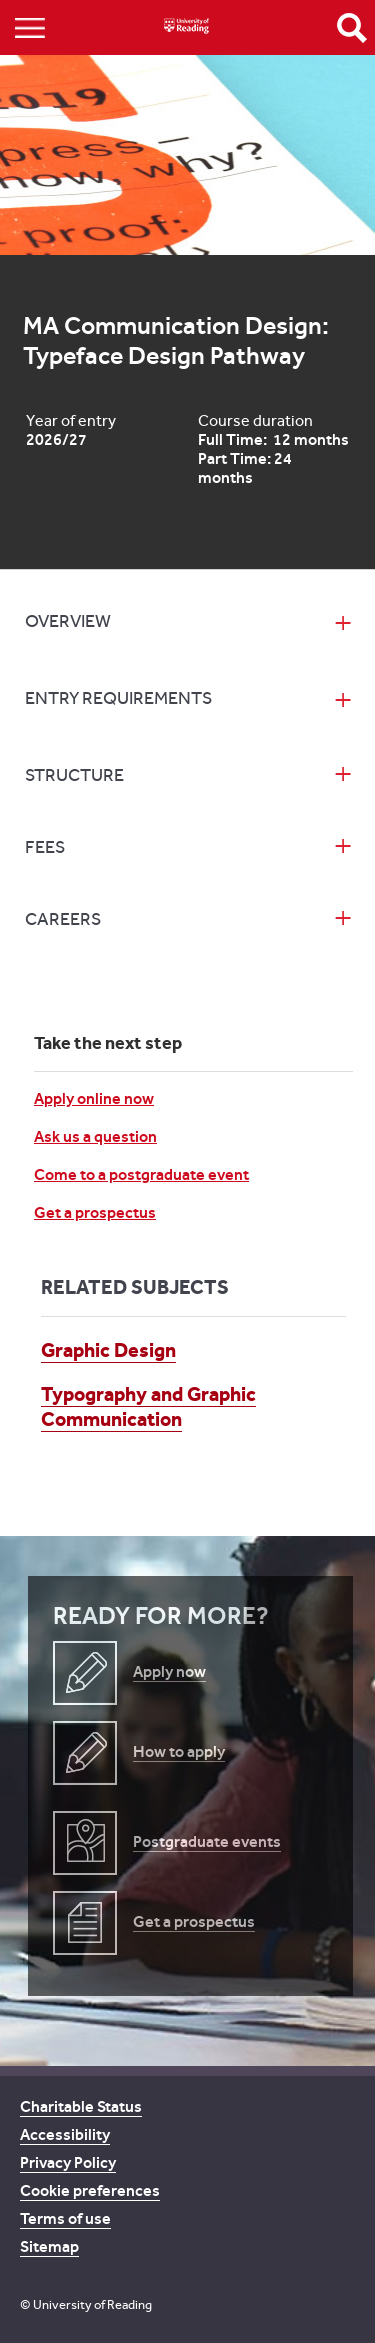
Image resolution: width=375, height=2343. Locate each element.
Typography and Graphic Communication (148, 1406)
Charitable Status (81, 2106)
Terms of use (65, 2218)
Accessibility (65, 2134)
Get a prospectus (95, 1212)
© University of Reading (86, 2304)
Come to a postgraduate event (141, 1174)
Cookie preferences (90, 2190)
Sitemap (49, 2246)
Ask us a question (95, 1136)
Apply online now (94, 1098)
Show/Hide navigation (30, 27)
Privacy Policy (68, 2162)
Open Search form (352, 28)
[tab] (186, 623)
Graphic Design (108, 1350)
